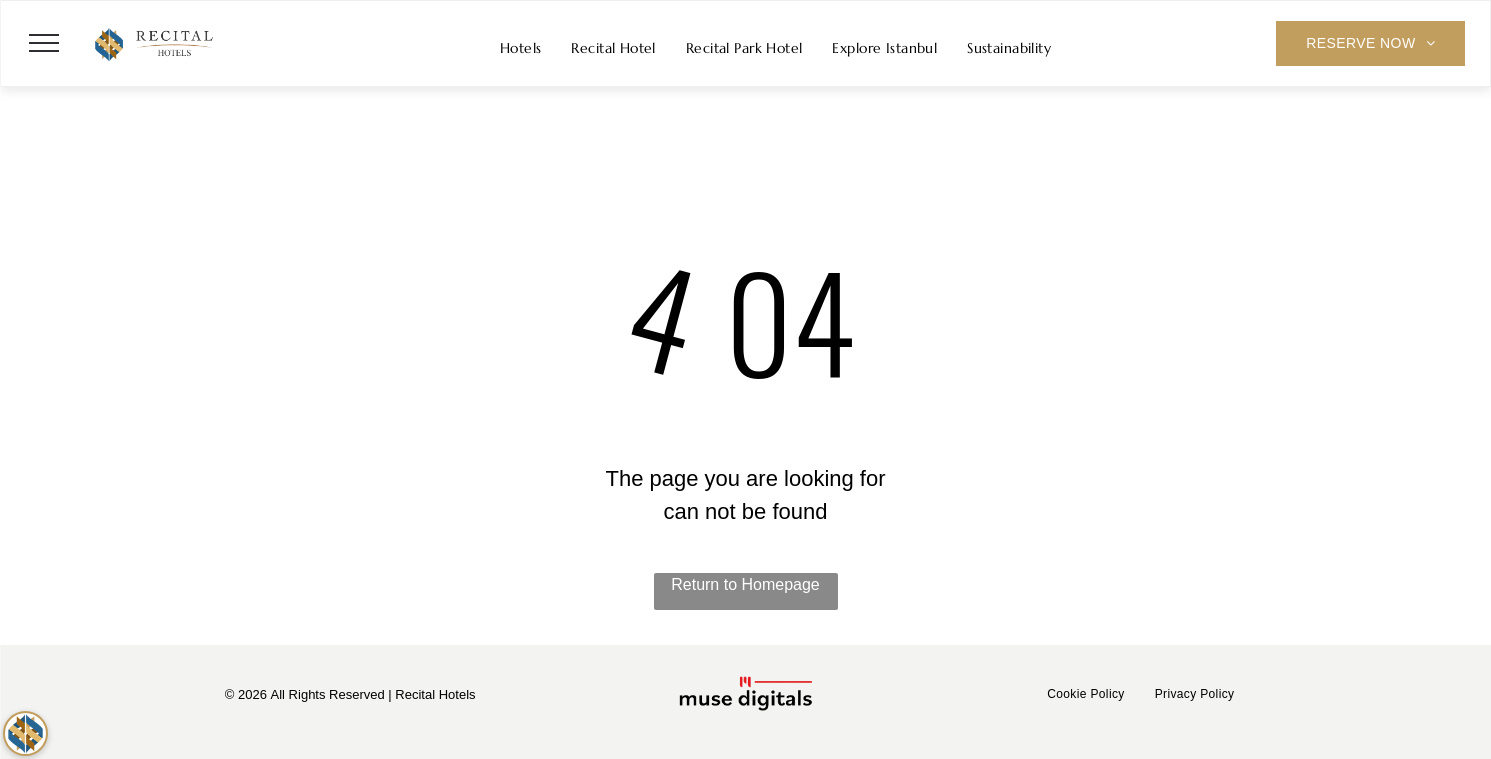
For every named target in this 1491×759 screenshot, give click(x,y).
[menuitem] (521, 48)
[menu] (44, 43)
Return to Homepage (745, 584)
